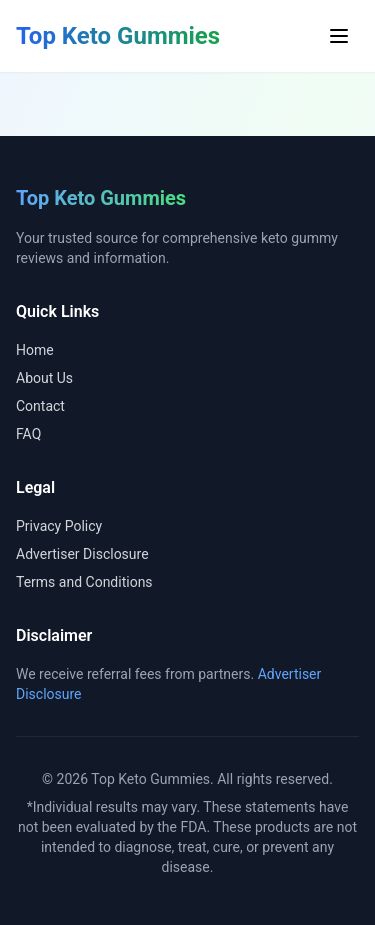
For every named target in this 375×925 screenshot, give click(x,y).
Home (35, 350)
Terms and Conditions (84, 582)
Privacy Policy (59, 526)
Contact (40, 406)
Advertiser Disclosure (82, 554)
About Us (44, 378)
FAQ (28, 434)
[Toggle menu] (339, 36)
